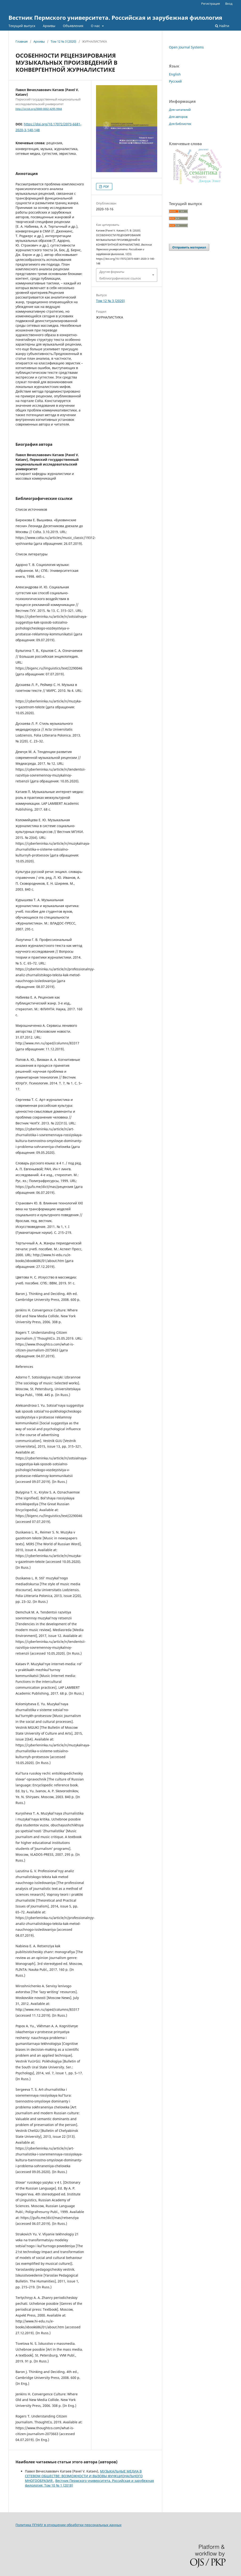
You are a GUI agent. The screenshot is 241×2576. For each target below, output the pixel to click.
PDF (106, 186)
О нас (96, 26)
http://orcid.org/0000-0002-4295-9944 (39, 109)
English (175, 74)
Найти (222, 26)
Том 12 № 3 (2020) (63, 41)
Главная (22, 41)
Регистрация (210, 3)
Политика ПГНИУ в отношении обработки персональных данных (68, 2525)
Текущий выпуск (21, 26)
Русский (175, 81)
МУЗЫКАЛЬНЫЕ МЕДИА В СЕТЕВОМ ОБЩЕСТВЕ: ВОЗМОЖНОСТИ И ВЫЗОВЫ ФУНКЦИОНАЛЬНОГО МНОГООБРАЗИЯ (84, 2476)
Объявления (73, 26)
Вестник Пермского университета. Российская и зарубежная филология (115, 17)
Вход (229, 3)
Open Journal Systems (186, 47)
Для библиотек (180, 124)
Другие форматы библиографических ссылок (120, 275)
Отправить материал (189, 247)
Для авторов (178, 117)
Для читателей (180, 109)
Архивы (49, 26)
